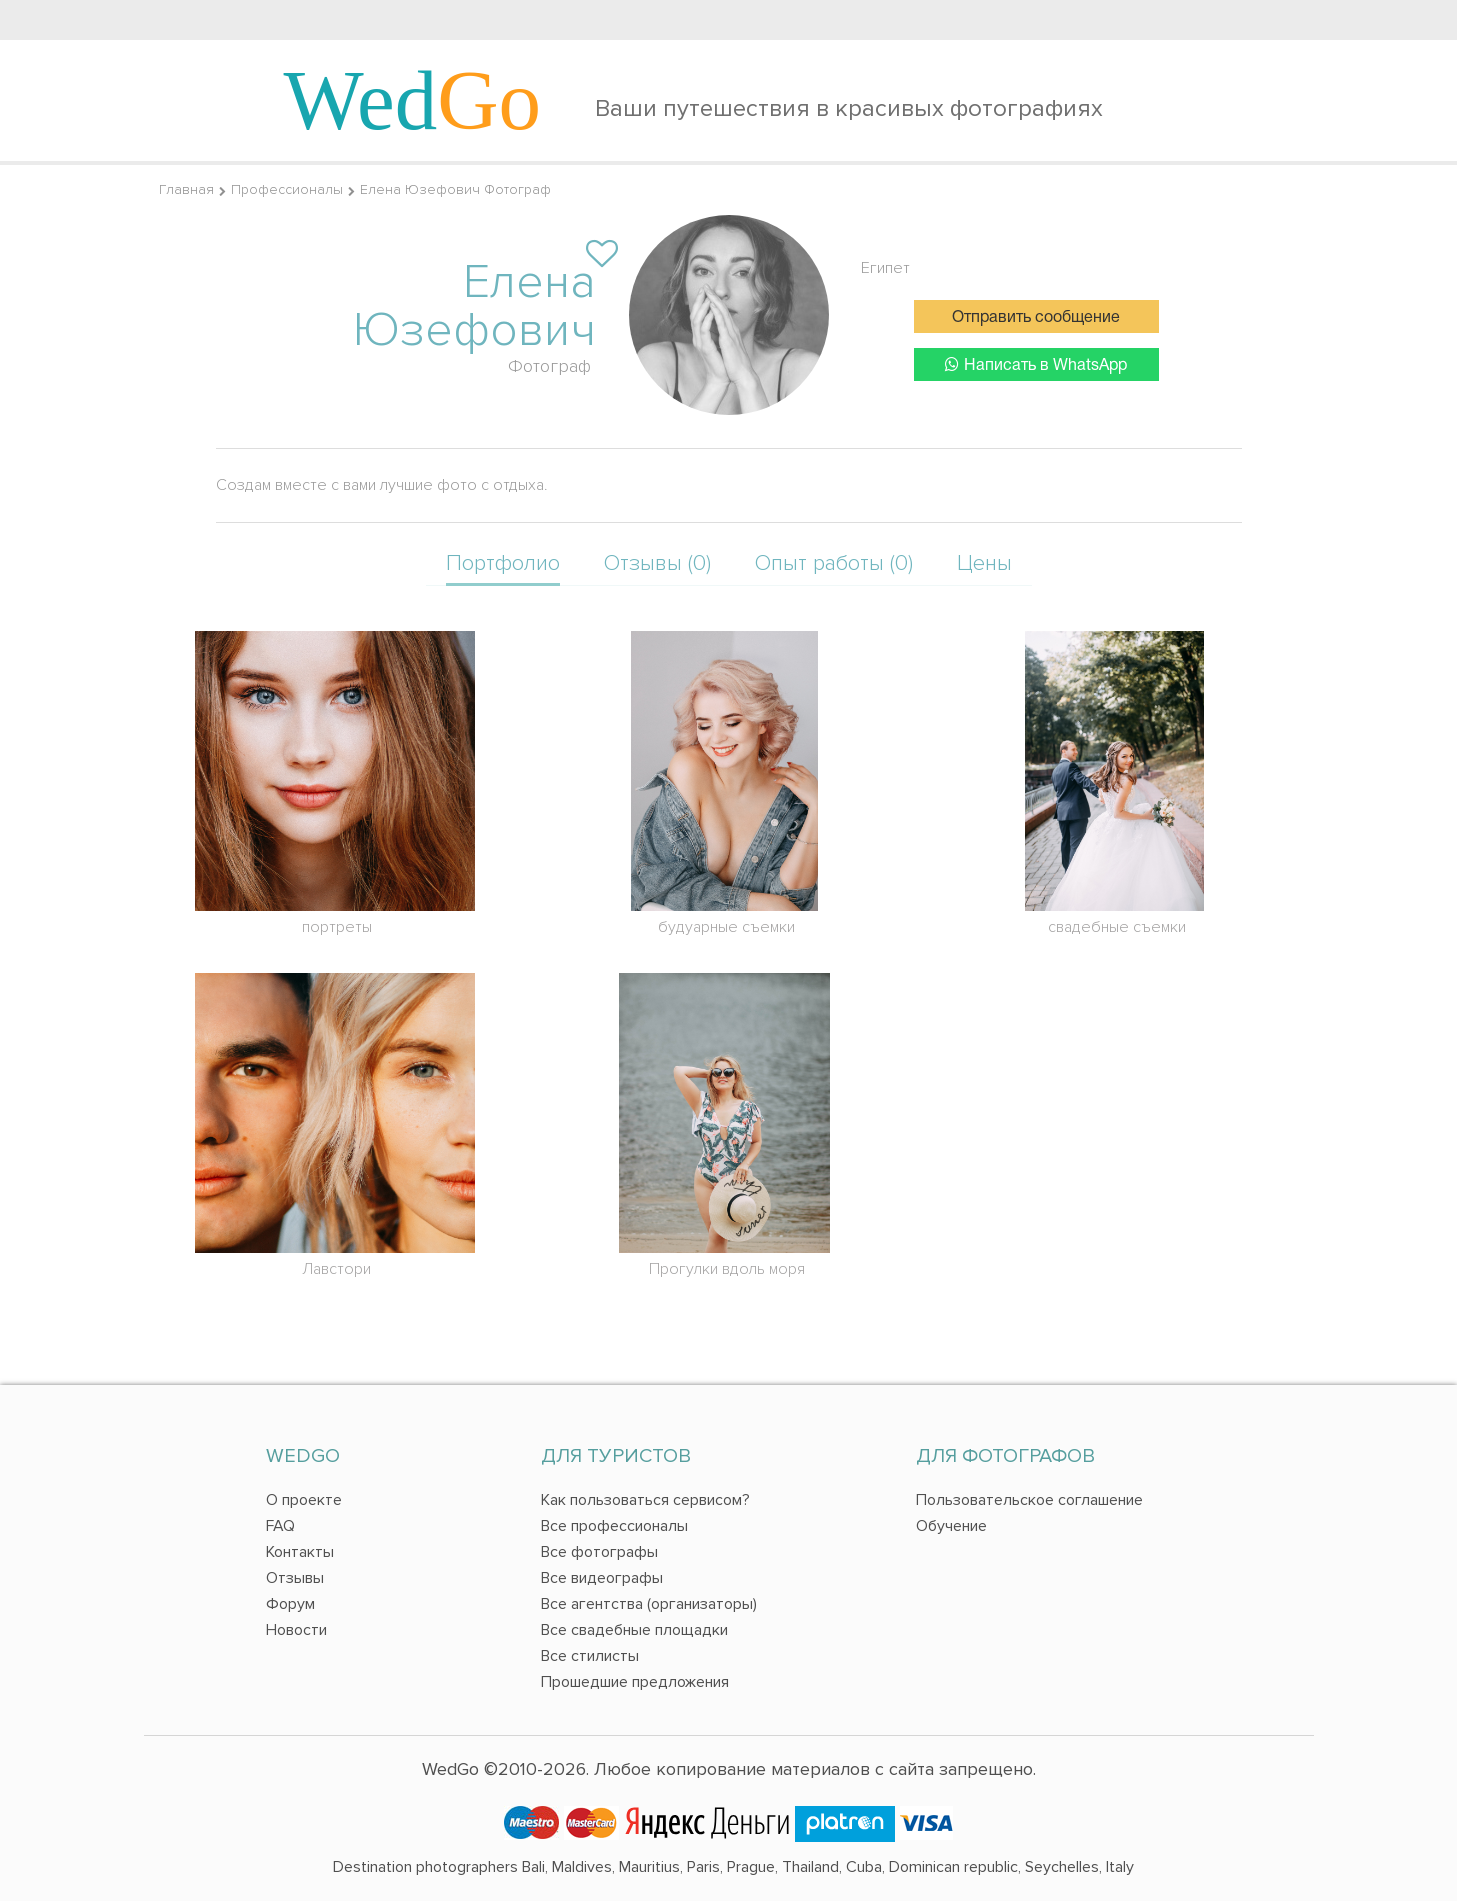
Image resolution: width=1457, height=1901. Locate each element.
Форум (290, 1604)
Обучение (951, 1526)
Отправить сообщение (1036, 318)
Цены (984, 563)
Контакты (300, 1552)
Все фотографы (599, 1552)
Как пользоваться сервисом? (645, 1500)
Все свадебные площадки (634, 1630)
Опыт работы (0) (834, 563)
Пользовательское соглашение (1029, 1500)
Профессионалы (287, 189)
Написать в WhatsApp (1036, 364)
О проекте (304, 1500)
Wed (413, 100)
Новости (296, 1630)
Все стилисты (590, 1656)
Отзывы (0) (657, 563)
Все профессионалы (614, 1526)
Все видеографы (602, 1578)
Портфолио (503, 563)
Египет (885, 268)
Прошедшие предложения (635, 1682)
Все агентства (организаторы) (649, 1604)
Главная (186, 189)
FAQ (280, 1526)
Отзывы (295, 1578)
